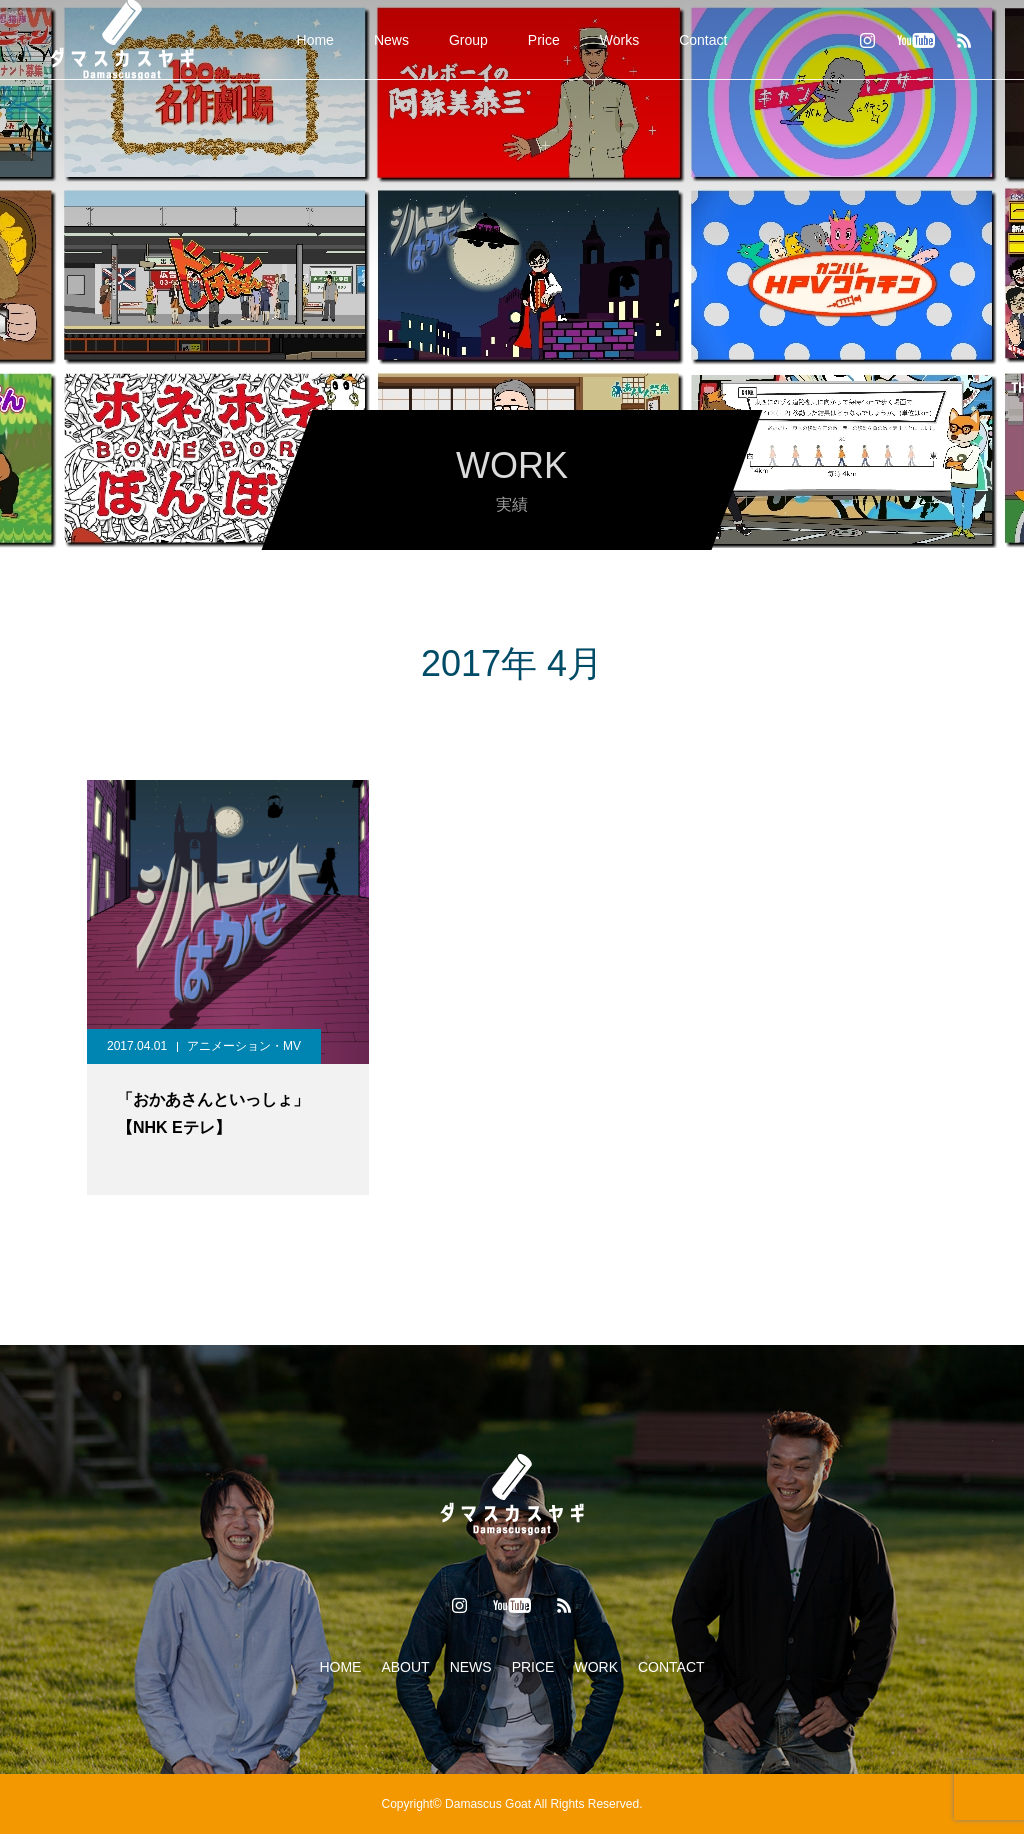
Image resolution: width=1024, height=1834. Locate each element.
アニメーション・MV (244, 1046)
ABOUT (405, 1667)
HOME (340, 1667)
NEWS (471, 1667)
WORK (596, 1667)
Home (315, 40)
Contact (703, 40)
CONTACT (671, 1667)
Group (468, 40)
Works (619, 40)
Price (544, 40)
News (391, 40)
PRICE (533, 1667)
